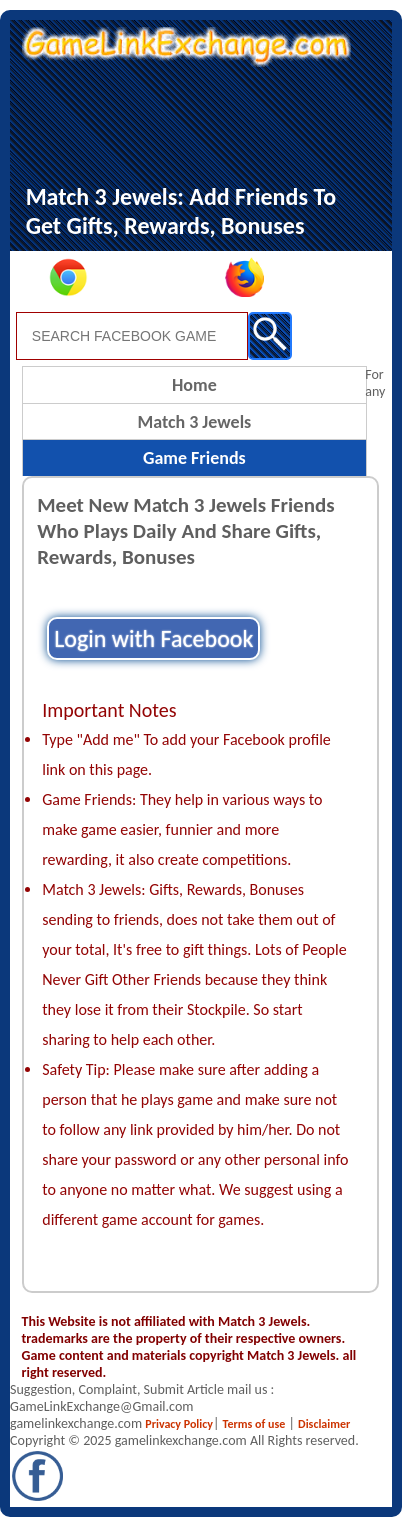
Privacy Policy (179, 1424)
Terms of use (254, 1424)
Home (194, 385)
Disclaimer (324, 1424)
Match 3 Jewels (194, 422)
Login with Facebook (153, 638)
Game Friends (194, 458)
